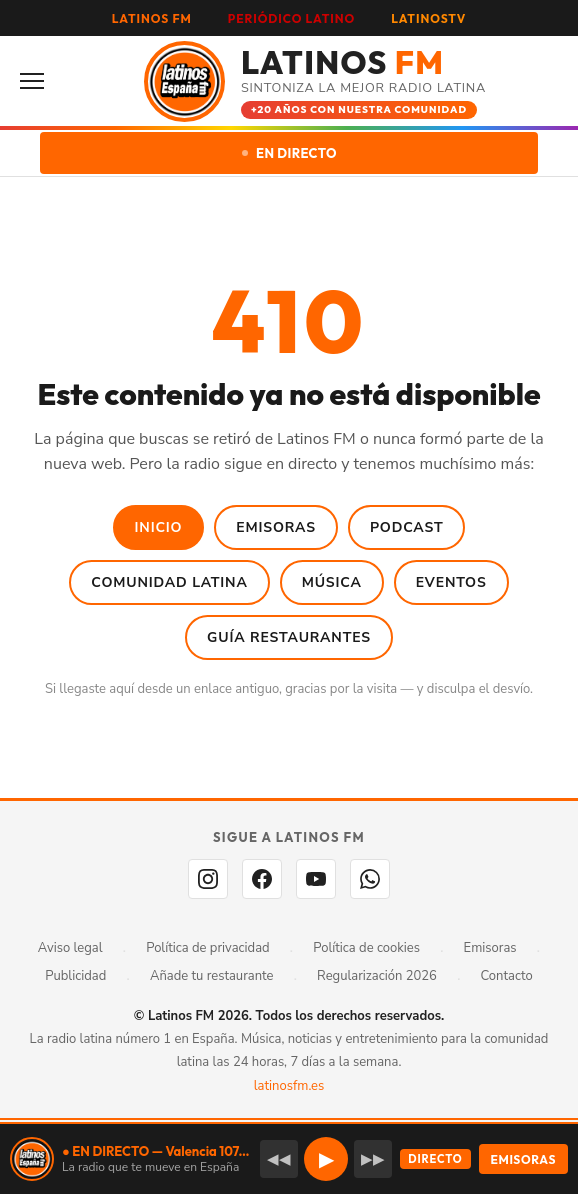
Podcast (407, 527)
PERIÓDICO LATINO (291, 18)
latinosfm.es (289, 1086)
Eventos (451, 582)
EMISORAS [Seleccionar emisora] (523, 1159)
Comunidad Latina (169, 582)
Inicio (159, 527)
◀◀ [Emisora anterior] (279, 1159)
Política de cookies (366, 948)
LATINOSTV (428, 18)
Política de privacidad (207, 948)
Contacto (507, 976)
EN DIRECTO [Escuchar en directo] (289, 153)
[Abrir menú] (38, 81)
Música (332, 582)
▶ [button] (326, 1159)
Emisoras (276, 527)
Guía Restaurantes (289, 637)
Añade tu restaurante (211, 976)
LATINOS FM (152, 18)
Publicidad (75, 976)
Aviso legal (70, 948)
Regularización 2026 (377, 976)
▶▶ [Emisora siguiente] (373, 1159)
